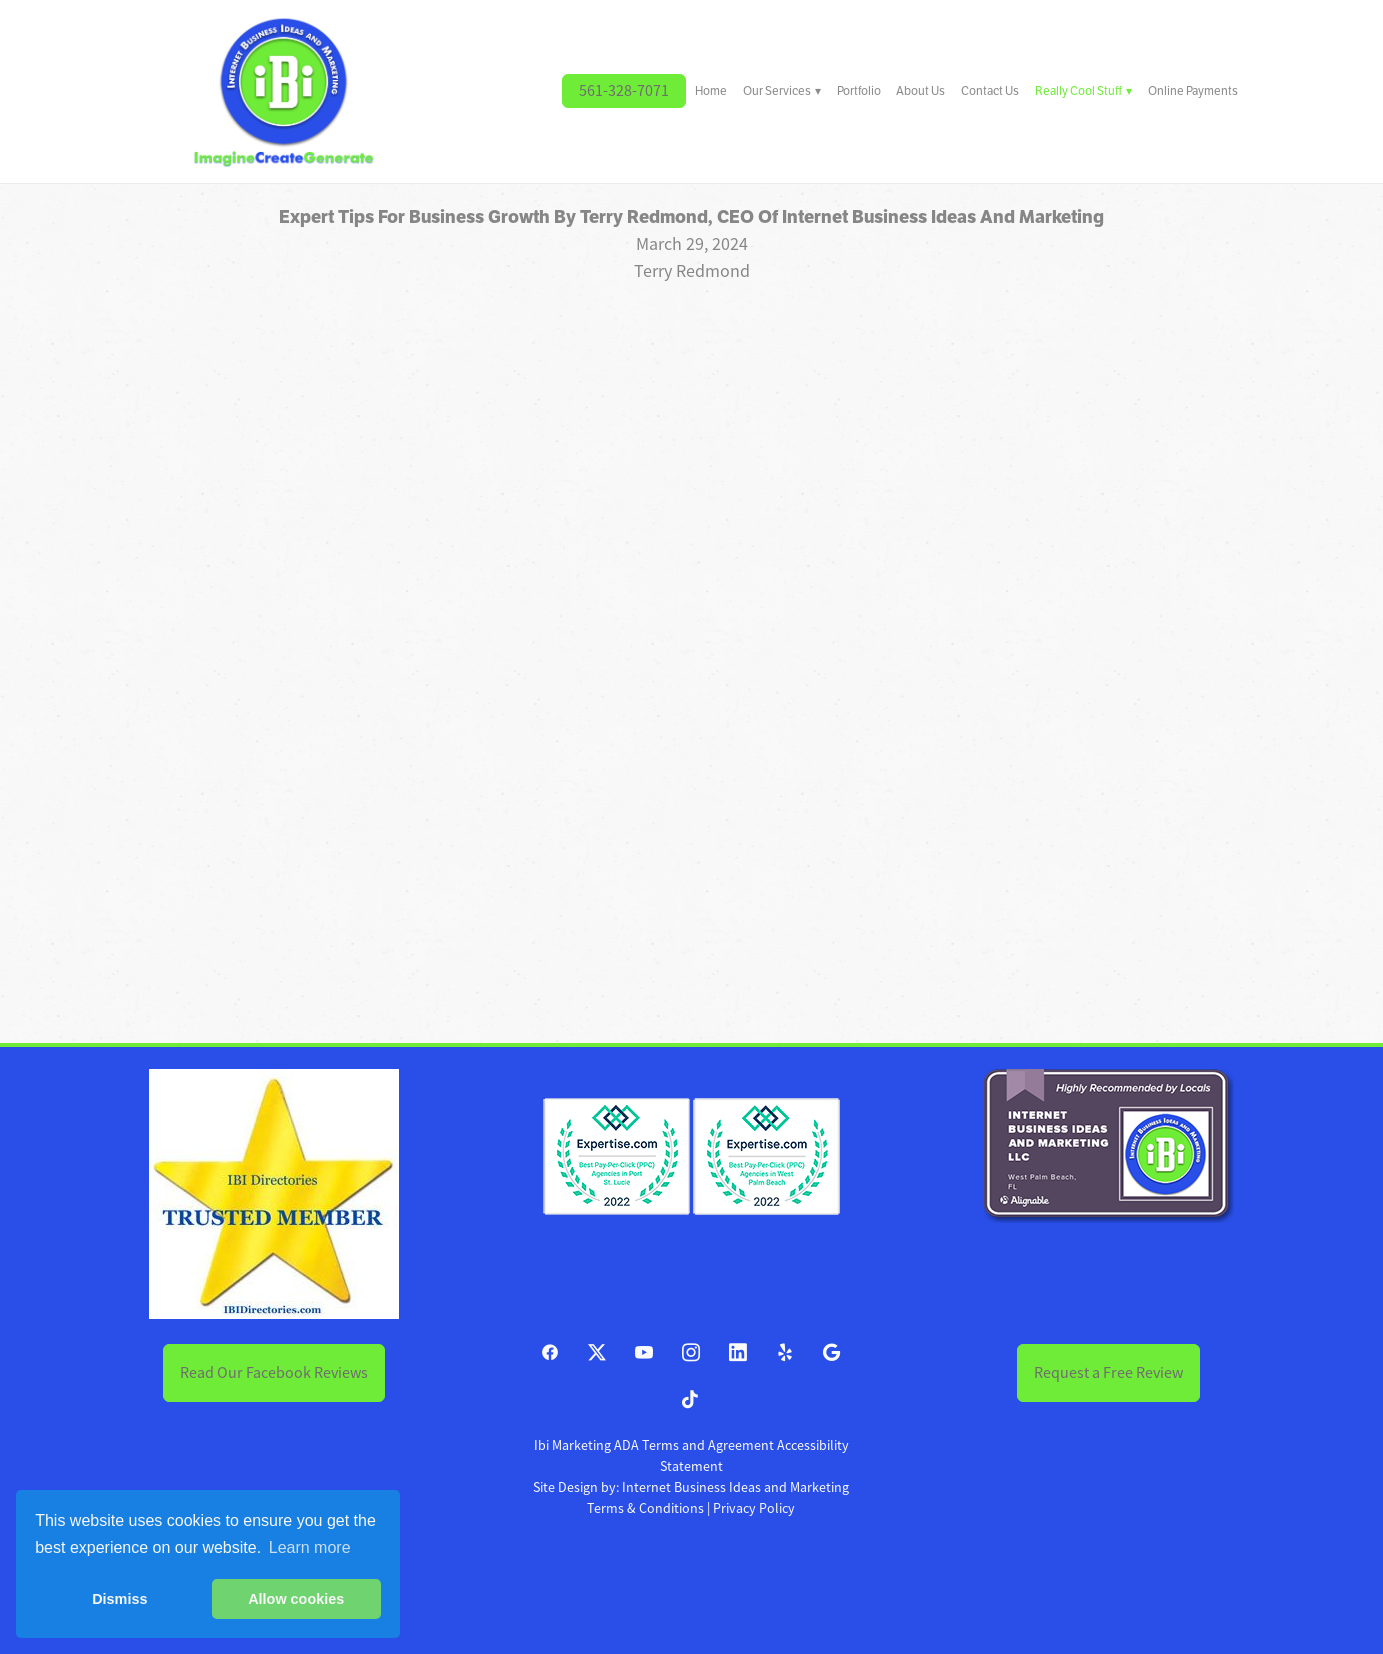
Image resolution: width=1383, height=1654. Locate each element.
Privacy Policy (754, 1508)
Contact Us (990, 91)
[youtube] (644, 1353)
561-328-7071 (624, 91)
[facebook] (550, 1353)
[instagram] (691, 1353)
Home (711, 91)
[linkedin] (738, 1353)
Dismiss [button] (119, 1599)
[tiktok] (691, 1400)
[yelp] (785, 1353)
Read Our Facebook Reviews (274, 1373)
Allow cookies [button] (296, 1599)
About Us (920, 91)
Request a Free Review (1108, 1373)
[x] (597, 1353)
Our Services (782, 91)
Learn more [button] (310, 1547)
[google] (832, 1353)
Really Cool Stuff (1083, 91)
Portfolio (859, 91)
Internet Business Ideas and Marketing (735, 1487)
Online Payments (1193, 91)
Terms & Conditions (645, 1508)
